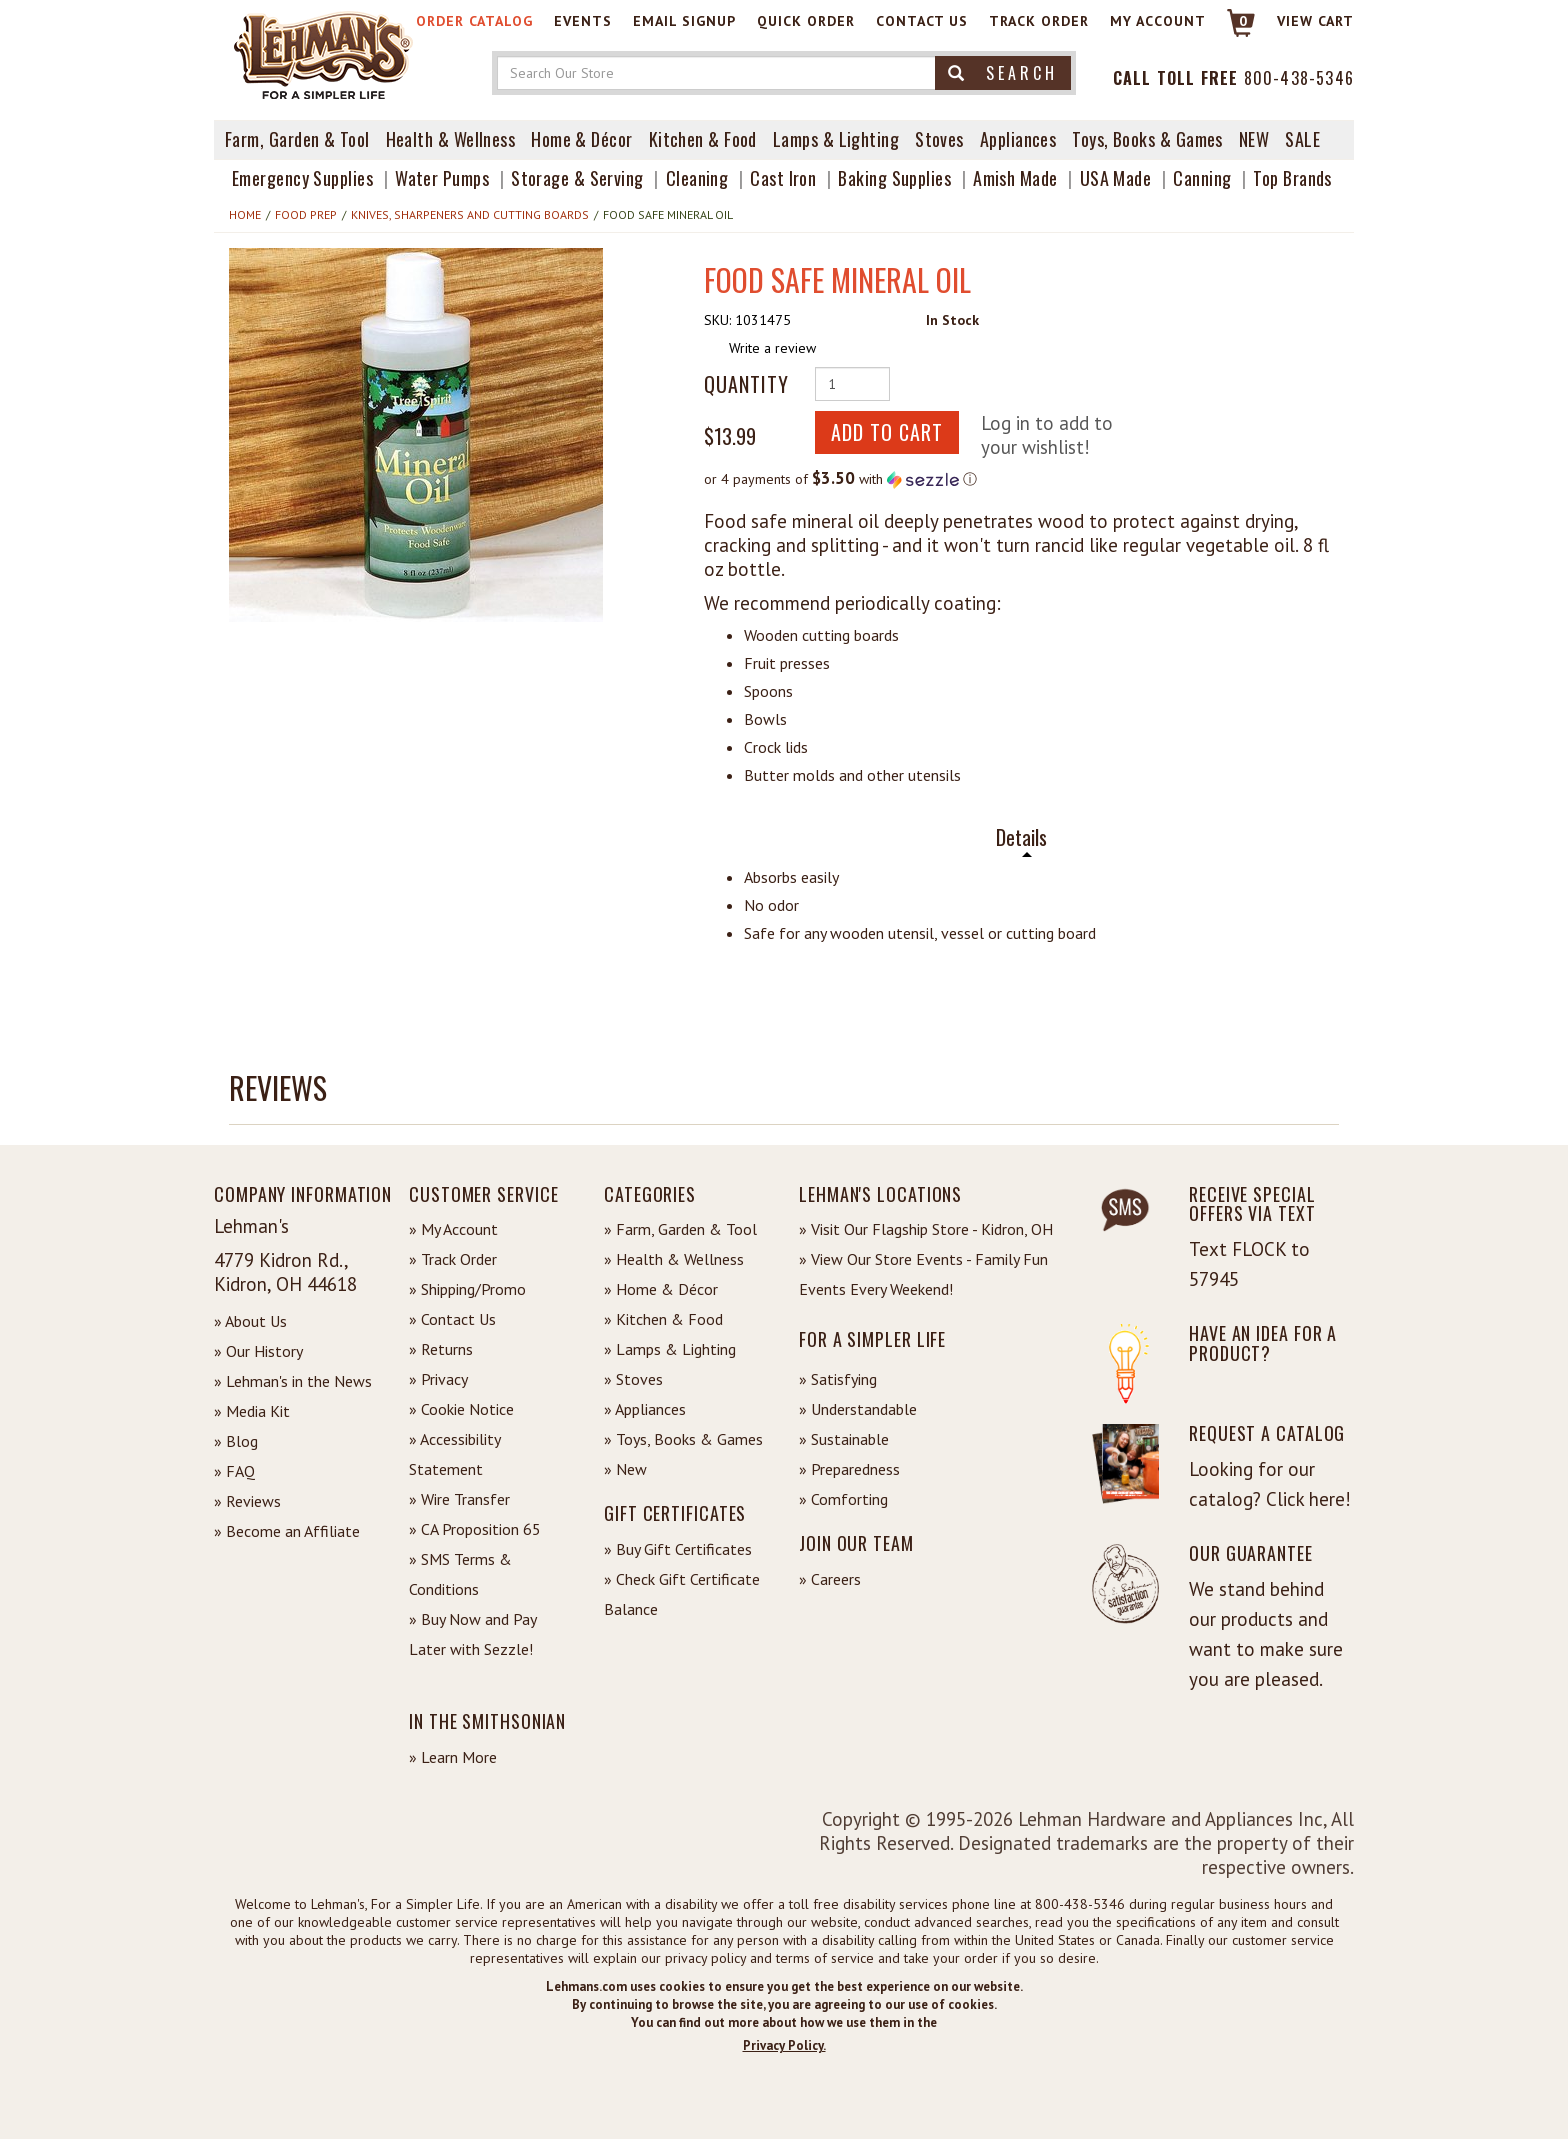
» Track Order (453, 1259)
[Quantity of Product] (852, 384)
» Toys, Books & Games (683, 1439)
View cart (1315, 21)
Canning (1202, 178)
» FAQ (234, 1471)
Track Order (1039, 21)
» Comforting (843, 1499)
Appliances (1018, 139)
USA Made (1116, 178)
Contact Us (922, 21)
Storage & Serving (577, 178)
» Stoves (633, 1379)
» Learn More (453, 1757)
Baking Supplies (894, 178)
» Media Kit (252, 1411)
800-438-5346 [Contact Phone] (1299, 78)
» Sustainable (844, 1439)
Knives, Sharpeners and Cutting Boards (470, 214)
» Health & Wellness (674, 1259)
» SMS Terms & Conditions (460, 1574)
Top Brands (1292, 178)
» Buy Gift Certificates (678, 1549)
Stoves (939, 139)
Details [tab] (1021, 837)
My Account (1158, 21)
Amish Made (1015, 178)
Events (583, 21)
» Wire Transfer (459, 1499)
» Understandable (858, 1409)
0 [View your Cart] (1243, 21)
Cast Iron (783, 178)
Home (245, 214)
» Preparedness (849, 1469)
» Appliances (645, 1409)
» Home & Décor (661, 1289)
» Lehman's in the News (293, 1381)
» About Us (250, 1321)
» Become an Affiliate (287, 1531)
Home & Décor (581, 139)
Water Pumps (442, 178)
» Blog (236, 1441)
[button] (416, 435)
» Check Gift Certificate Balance (682, 1594)
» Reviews (247, 1501)
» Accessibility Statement (454, 1454)
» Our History (258, 1351)
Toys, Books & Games (1147, 139)
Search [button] (1003, 73)
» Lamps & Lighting (670, 1349)
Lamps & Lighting (836, 139)
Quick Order (806, 21)
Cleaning (697, 178)
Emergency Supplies (302, 178)
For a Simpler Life (872, 1339)
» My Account (453, 1229)
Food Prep (306, 214)
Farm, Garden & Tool (297, 139)
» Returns (441, 1349)
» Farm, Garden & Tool (680, 1229)
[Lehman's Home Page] (324, 54)
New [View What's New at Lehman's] (1254, 139)
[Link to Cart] (1231, 31)
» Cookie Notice (461, 1409)
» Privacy (438, 1379)
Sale (1302, 139)
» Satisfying (838, 1379)
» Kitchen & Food (663, 1319)
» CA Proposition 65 (475, 1529)
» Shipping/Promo (467, 1289)
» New (625, 1469)
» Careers (830, 1579)
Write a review (772, 348)
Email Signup (684, 21)
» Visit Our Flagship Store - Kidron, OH (926, 1229)
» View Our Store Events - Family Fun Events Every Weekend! (923, 1274)
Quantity (746, 384)
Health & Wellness (451, 139)
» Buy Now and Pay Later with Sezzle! (472, 1634)
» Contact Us (452, 1319)
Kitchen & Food (703, 139)
